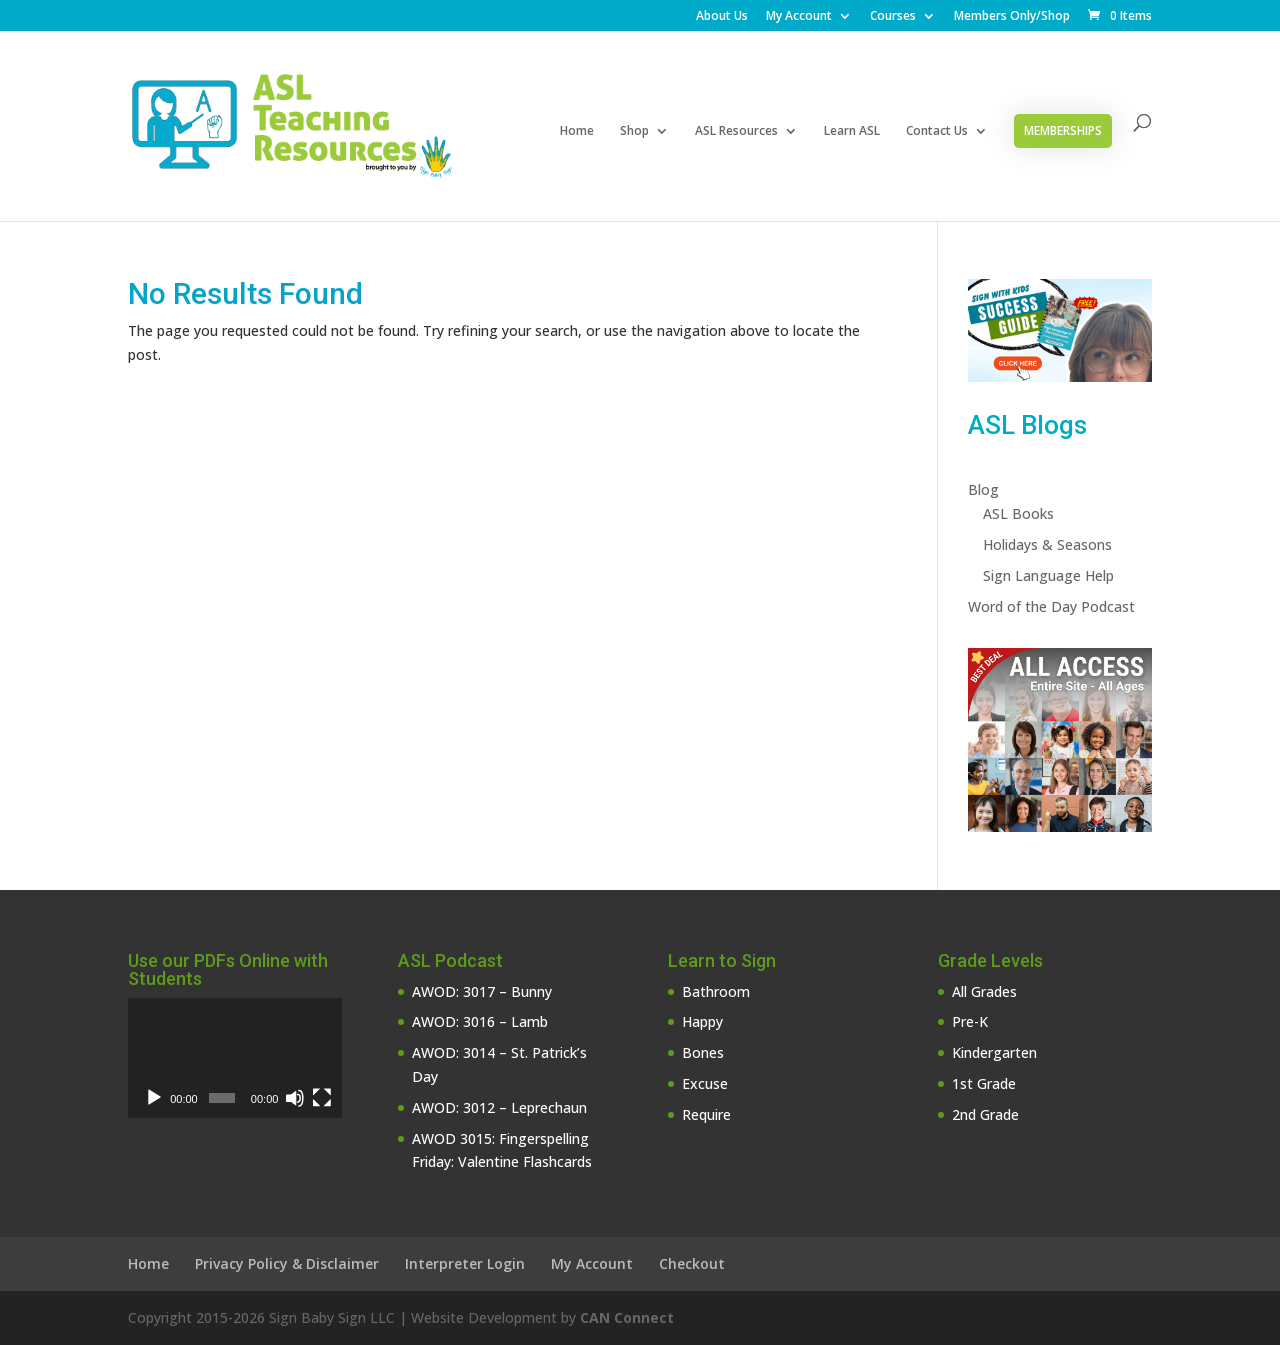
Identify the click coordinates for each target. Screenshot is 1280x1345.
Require (706, 1114)
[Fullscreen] (322, 1098)
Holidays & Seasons (1047, 544)
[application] (235, 1058)
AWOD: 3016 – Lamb (480, 1021)
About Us (722, 17)
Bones (703, 1052)
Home (577, 131)
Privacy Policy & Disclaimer (287, 1263)
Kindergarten (994, 1052)
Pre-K (970, 1021)
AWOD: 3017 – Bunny (482, 991)
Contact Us (937, 131)
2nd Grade (985, 1114)
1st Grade (984, 1083)
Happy (702, 1021)
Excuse (705, 1083)
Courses (893, 17)
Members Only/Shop (1012, 17)
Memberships (1063, 130)
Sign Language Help (1048, 575)
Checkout (692, 1263)
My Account (799, 17)
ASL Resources (736, 131)
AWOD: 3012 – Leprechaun (499, 1107)
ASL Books (1018, 513)
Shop (634, 131)
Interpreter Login (465, 1263)
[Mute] (295, 1098)
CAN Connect (627, 1317)
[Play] (154, 1098)
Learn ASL (852, 131)
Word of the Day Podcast (1051, 606)
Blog (983, 489)
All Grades (984, 991)
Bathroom (716, 991)
